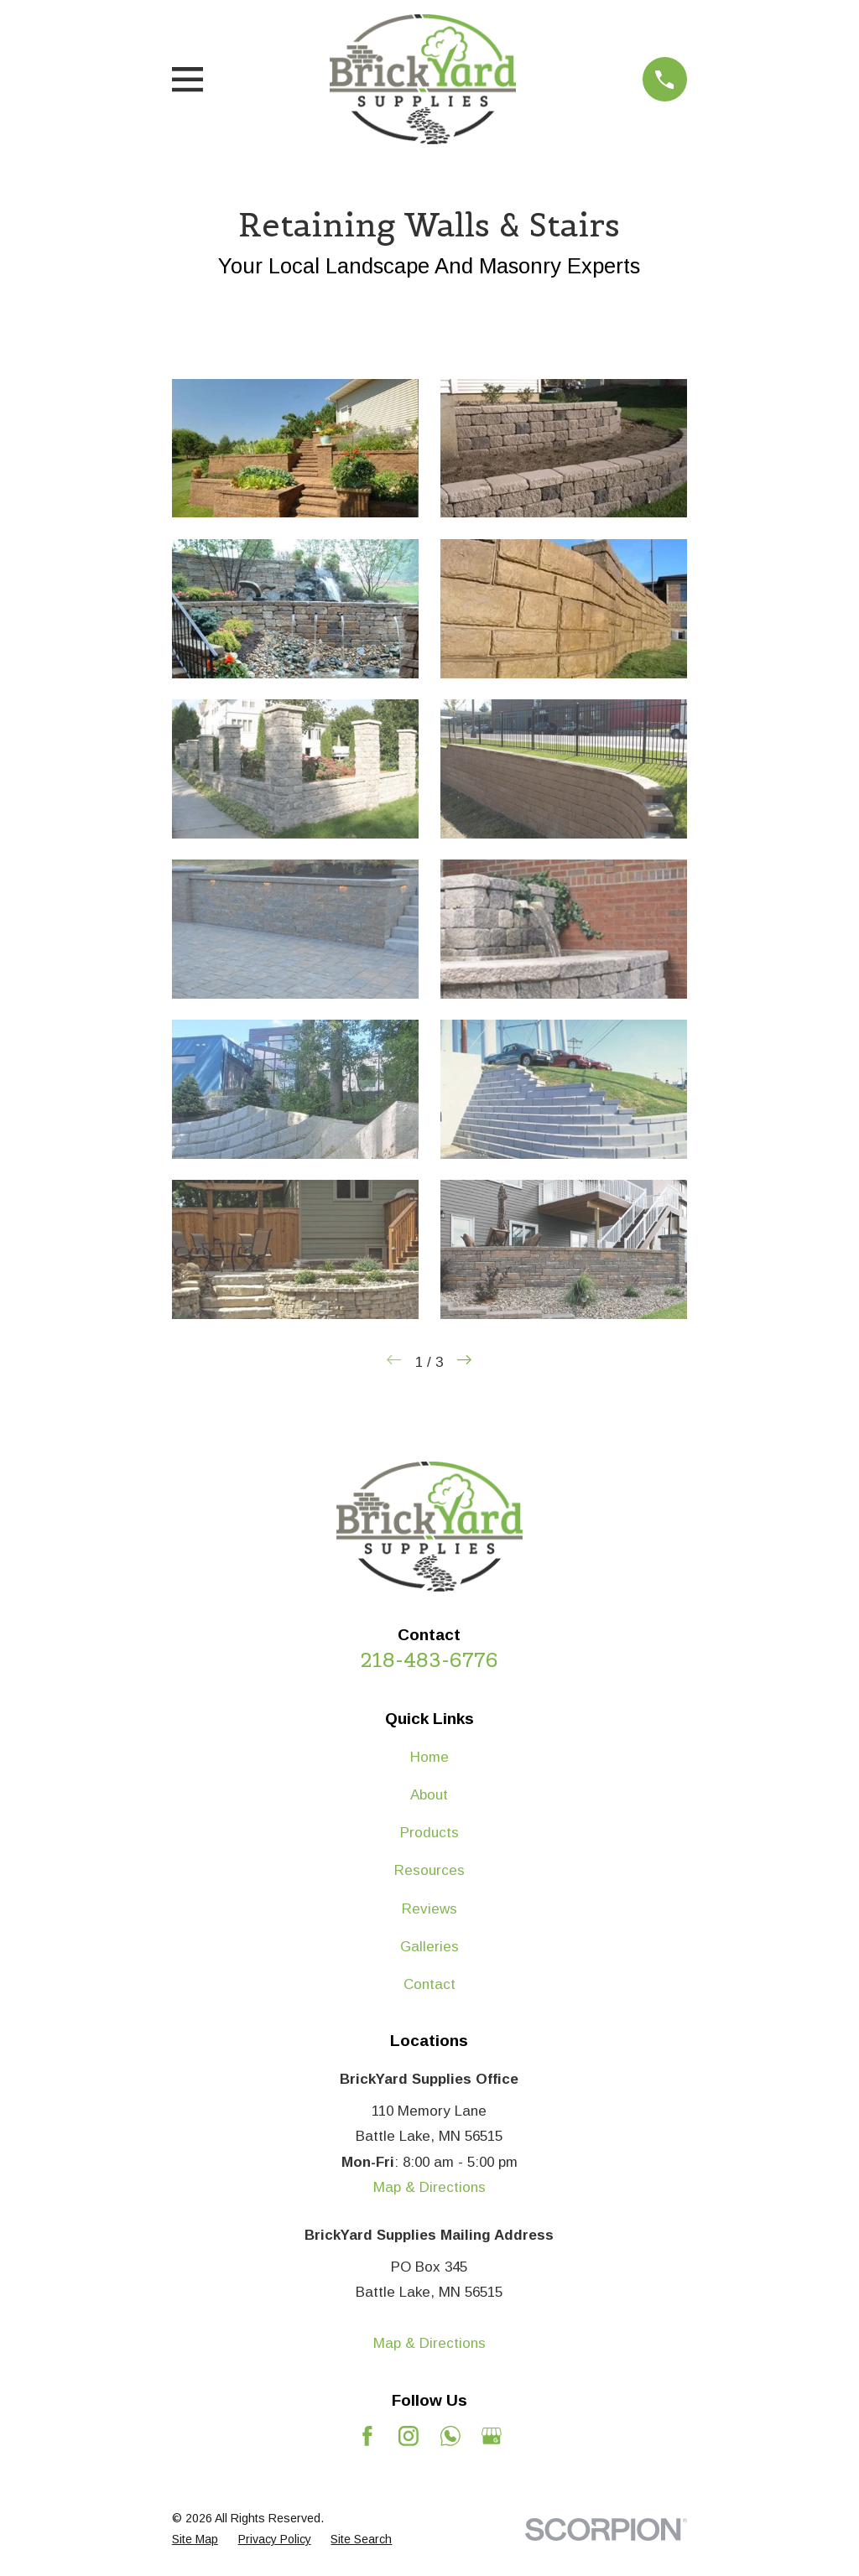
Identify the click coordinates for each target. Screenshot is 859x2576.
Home (429, 1757)
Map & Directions (429, 2187)
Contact (429, 1984)
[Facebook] (367, 2436)
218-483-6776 (429, 1660)
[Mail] (450, 2436)
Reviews (429, 1909)
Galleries (429, 1947)
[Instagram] (408, 2436)
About (429, 1795)
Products (429, 1833)
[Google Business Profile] (492, 2436)
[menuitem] (195, 2540)
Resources (429, 1870)
